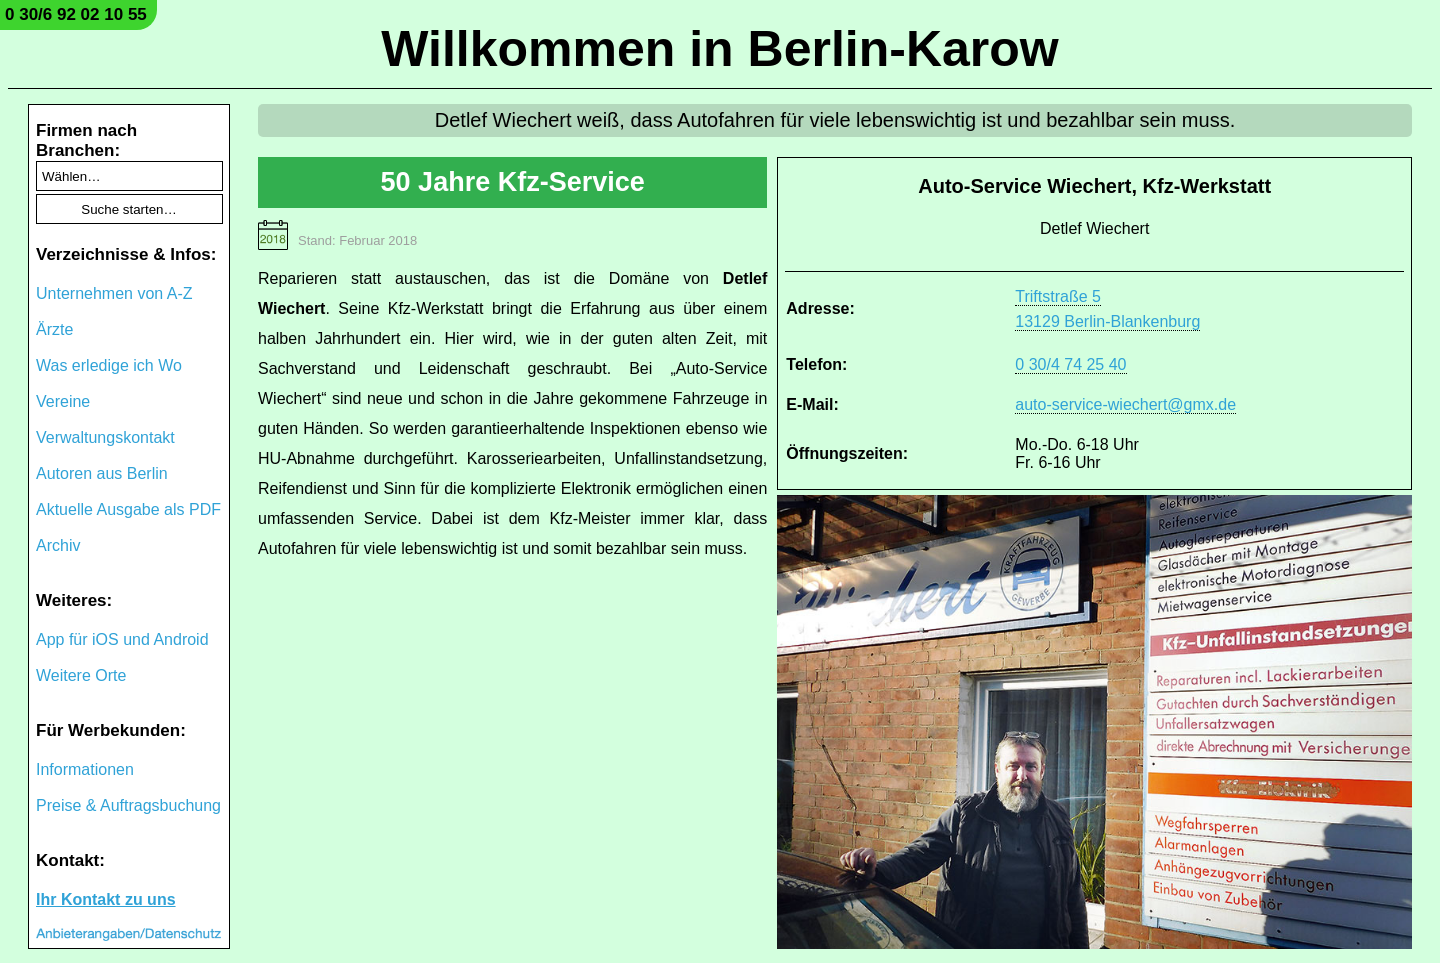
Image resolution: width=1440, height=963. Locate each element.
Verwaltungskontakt (105, 437)
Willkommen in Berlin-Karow (719, 49)
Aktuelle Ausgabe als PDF (128, 509)
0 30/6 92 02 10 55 (76, 14)
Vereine (63, 401)
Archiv (58, 545)
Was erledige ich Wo (109, 365)
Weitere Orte (81, 675)
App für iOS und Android (122, 639)
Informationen (85, 769)
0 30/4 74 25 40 (1070, 364)
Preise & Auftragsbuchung (128, 805)
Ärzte (54, 329)
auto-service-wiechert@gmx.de (1125, 404)
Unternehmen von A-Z (114, 293)
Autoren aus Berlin (102, 473)
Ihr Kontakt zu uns (106, 899)
